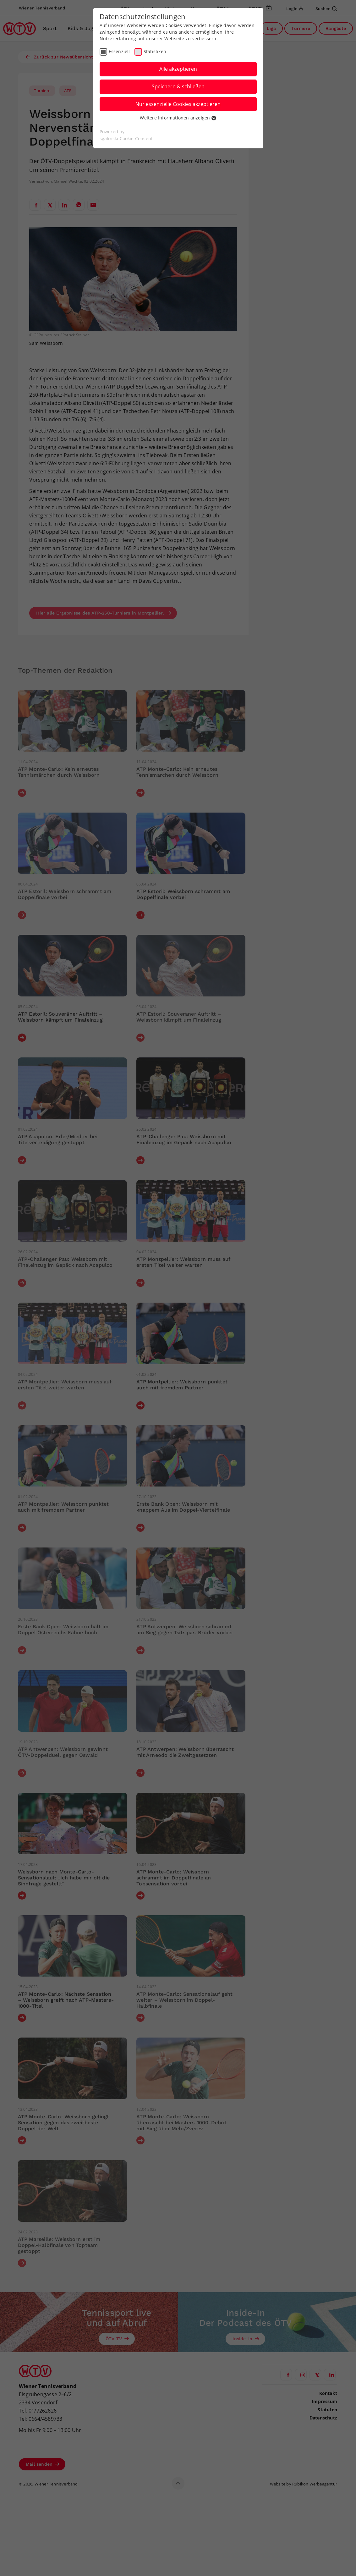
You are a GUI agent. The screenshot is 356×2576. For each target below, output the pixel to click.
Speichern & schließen (178, 86)
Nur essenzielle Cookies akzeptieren (178, 104)
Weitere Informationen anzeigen (178, 118)
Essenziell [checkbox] (119, 51)
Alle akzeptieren (178, 68)
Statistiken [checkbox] (155, 51)
